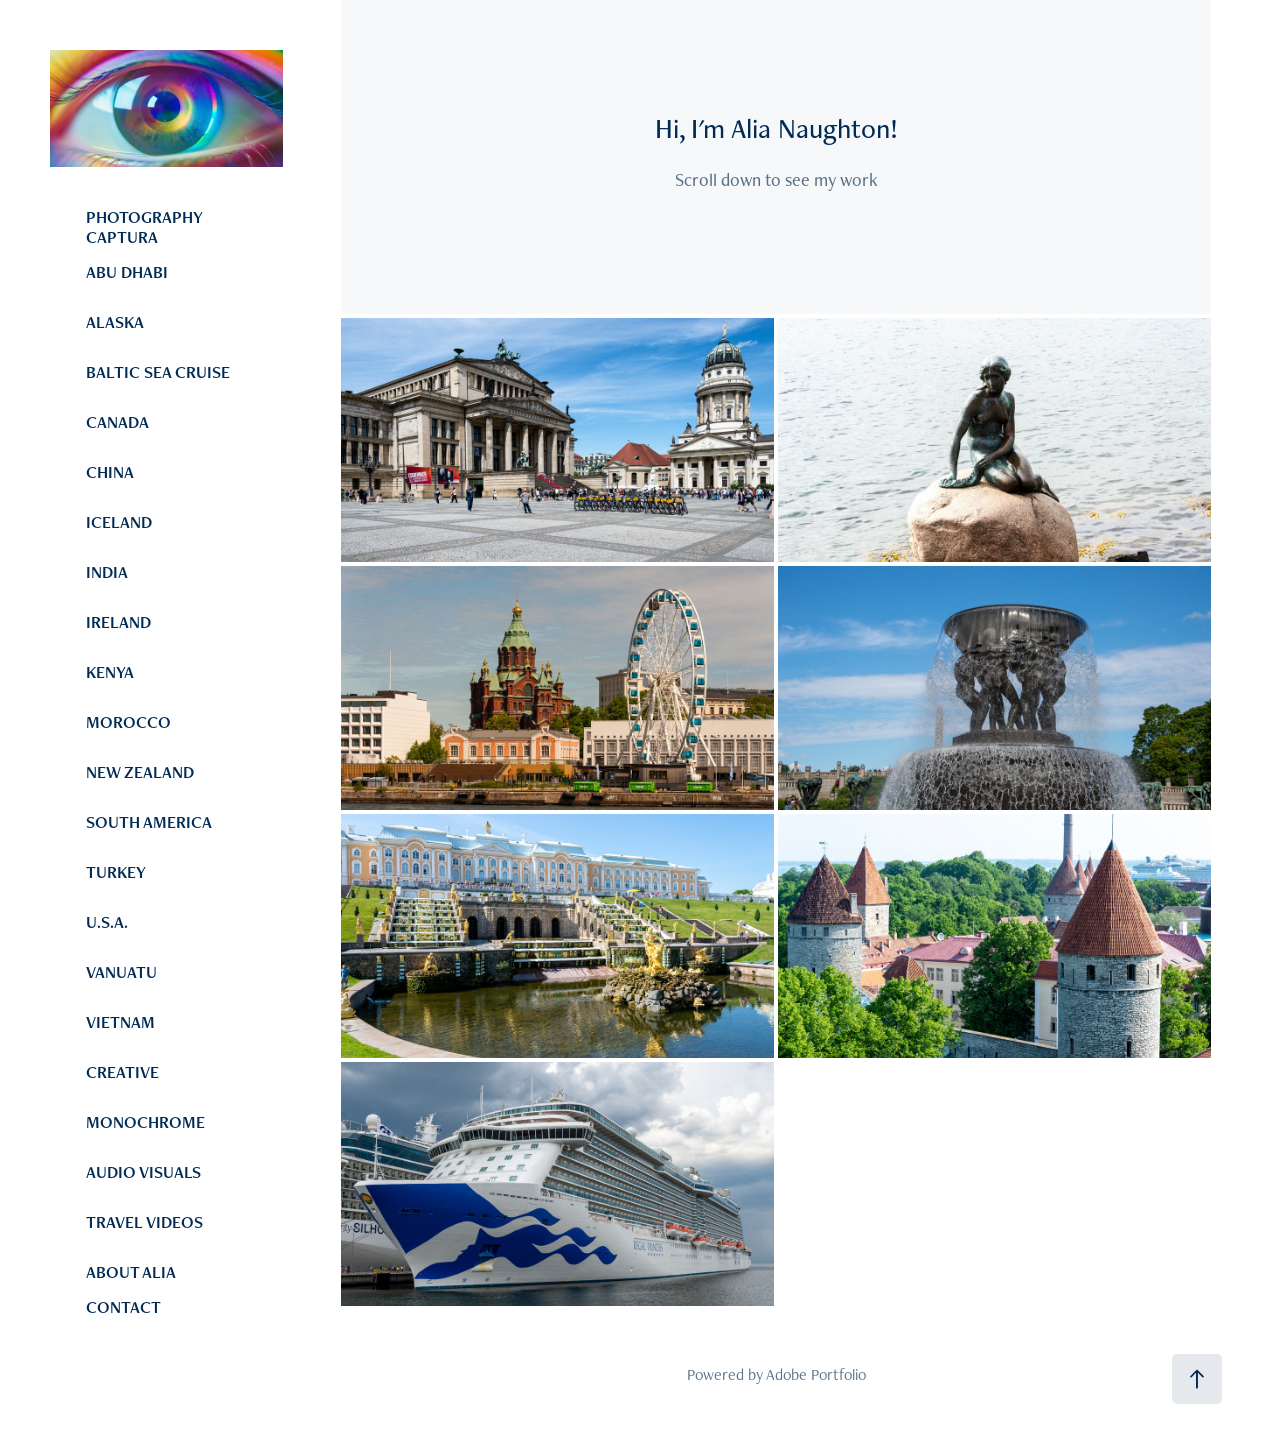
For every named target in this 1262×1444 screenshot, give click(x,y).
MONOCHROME (145, 1122)
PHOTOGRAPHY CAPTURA (144, 227)
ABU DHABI (127, 272)
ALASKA (115, 322)
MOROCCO (128, 722)
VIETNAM (120, 1022)
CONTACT (123, 1307)
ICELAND (119, 522)
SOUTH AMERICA (149, 822)
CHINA (110, 472)
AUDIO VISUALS (143, 1172)
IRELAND (118, 622)
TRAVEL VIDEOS (144, 1222)
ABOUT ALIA (131, 1272)
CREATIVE (122, 1072)
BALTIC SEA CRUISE (158, 372)
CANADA (117, 422)
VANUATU (121, 972)
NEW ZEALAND (140, 772)
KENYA (110, 672)
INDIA (107, 572)
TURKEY (116, 872)
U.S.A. (107, 922)
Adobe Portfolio (816, 1374)
